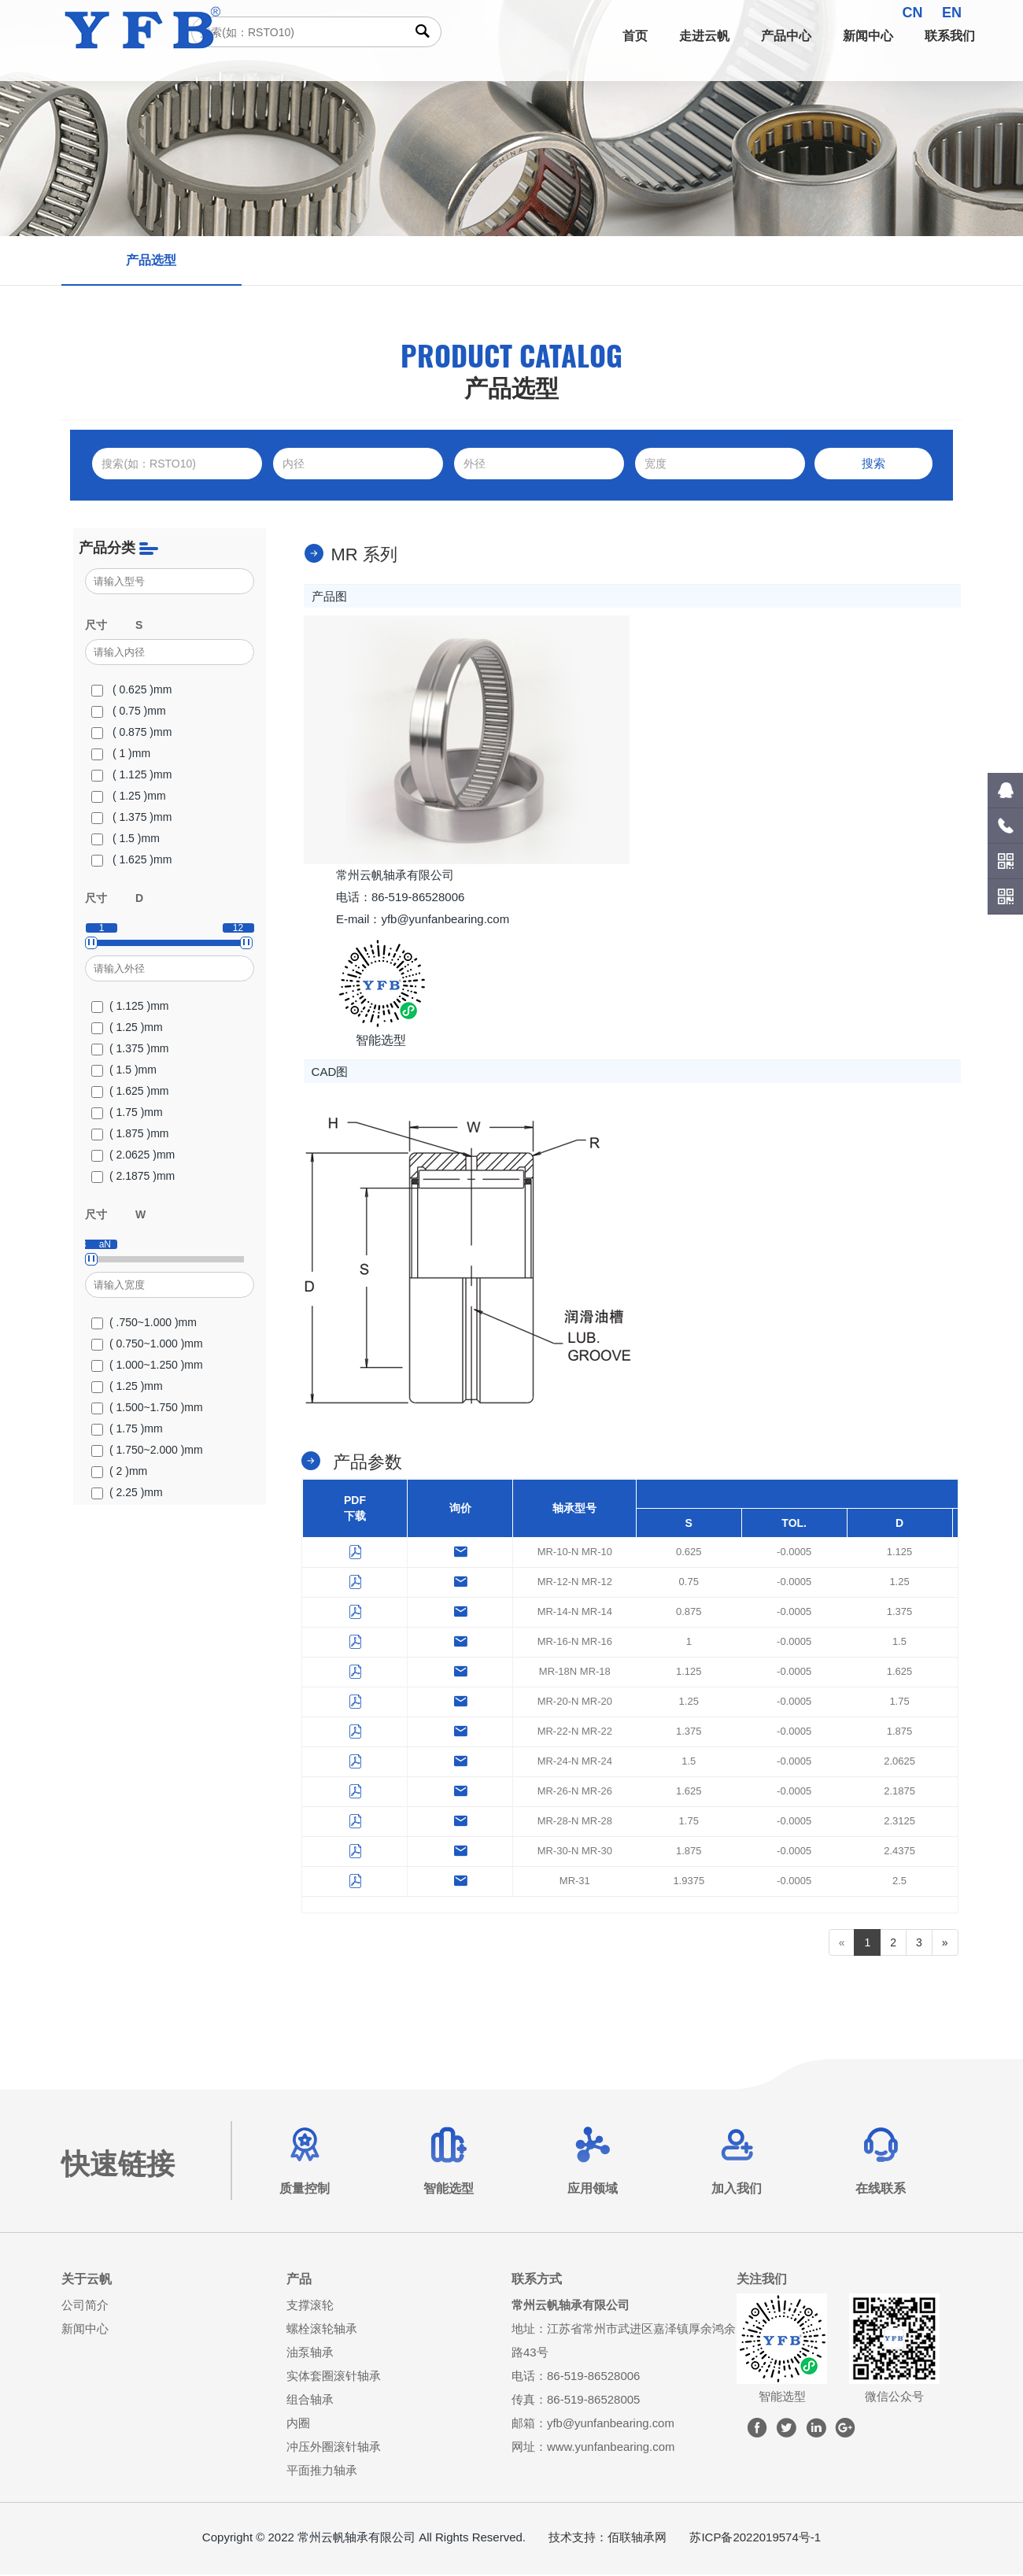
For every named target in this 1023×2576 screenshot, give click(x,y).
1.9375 (688, 1881)
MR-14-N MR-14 (574, 1612)
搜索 (873, 463)
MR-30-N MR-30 (574, 1851)
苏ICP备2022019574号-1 (755, 2538)
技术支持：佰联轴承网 (607, 2538)
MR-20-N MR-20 (574, 1702)
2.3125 (899, 1822)
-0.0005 (794, 1552)
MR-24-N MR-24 (574, 1762)
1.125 (900, 1552)
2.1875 (899, 1792)
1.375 (900, 1612)
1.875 (900, 1732)
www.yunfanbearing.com (611, 2448)
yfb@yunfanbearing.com (611, 2424)
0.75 (689, 1582)
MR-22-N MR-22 (574, 1732)
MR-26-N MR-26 (574, 1792)
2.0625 (899, 1762)
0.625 (689, 1552)
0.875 (689, 1612)
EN (952, 12)
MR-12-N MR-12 (574, 1582)
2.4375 (899, 1851)
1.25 (899, 1582)
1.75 (899, 1702)
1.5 (899, 1642)
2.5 (899, 1881)
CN (913, 12)
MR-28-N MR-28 (574, 1822)
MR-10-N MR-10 (574, 1552)
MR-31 (575, 1881)
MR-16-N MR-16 (574, 1642)
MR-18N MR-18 (575, 1672)
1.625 (900, 1672)
